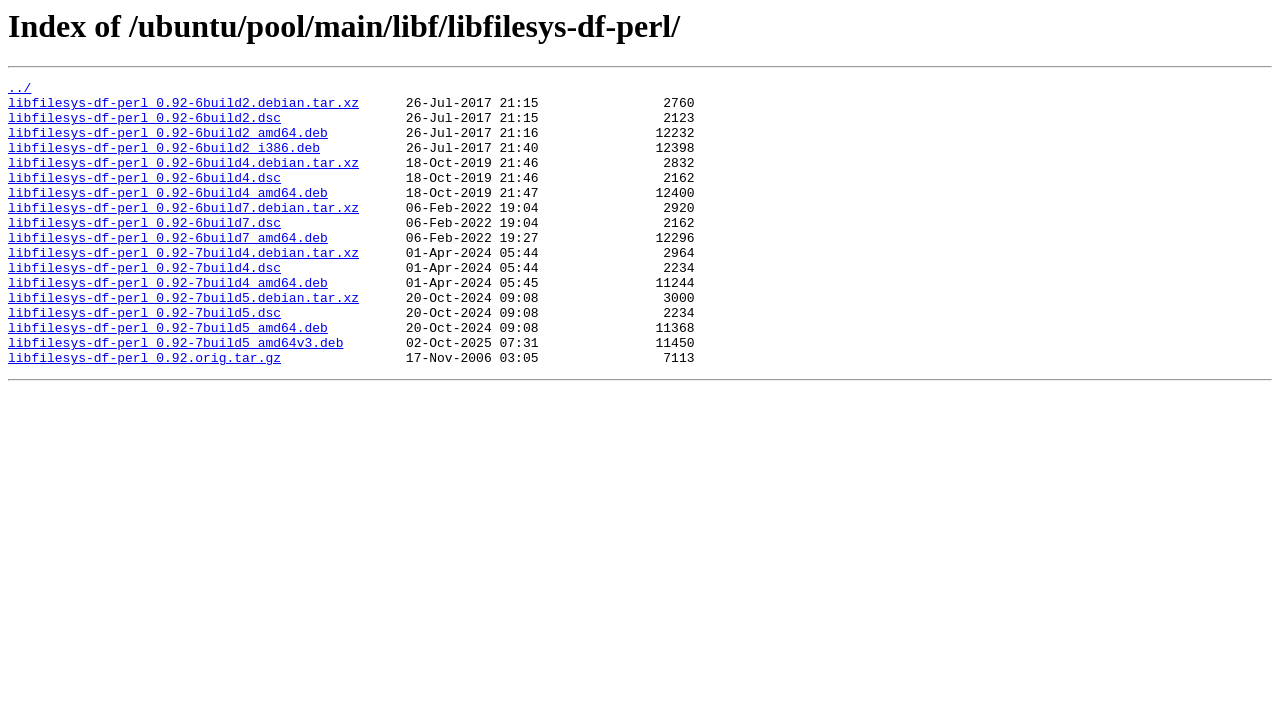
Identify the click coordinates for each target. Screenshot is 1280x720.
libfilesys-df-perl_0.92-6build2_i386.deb (164, 162)
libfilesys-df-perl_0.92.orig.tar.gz (144, 414)
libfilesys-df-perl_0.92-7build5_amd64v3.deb (175, 396)
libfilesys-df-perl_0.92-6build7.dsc (144, 252)
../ (19, 90)
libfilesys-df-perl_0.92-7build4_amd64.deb (168, 324)
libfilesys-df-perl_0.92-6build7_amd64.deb (168, 270)
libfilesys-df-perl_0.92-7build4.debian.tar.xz (183, 288)
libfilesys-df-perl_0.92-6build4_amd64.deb (168, 216)
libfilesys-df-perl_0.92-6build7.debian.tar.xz (183, 234)
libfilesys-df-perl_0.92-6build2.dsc (144, 126)
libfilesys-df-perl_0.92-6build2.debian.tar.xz (183, 108)
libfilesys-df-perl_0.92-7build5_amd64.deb (168, 378)
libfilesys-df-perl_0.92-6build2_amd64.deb (168, 144)
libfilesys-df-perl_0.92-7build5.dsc (144, 360)
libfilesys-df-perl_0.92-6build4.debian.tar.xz (183, 180)
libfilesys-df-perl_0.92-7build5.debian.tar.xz (183, 342)
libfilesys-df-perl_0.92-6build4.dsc (144, 198)
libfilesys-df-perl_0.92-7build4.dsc (144, 306)
